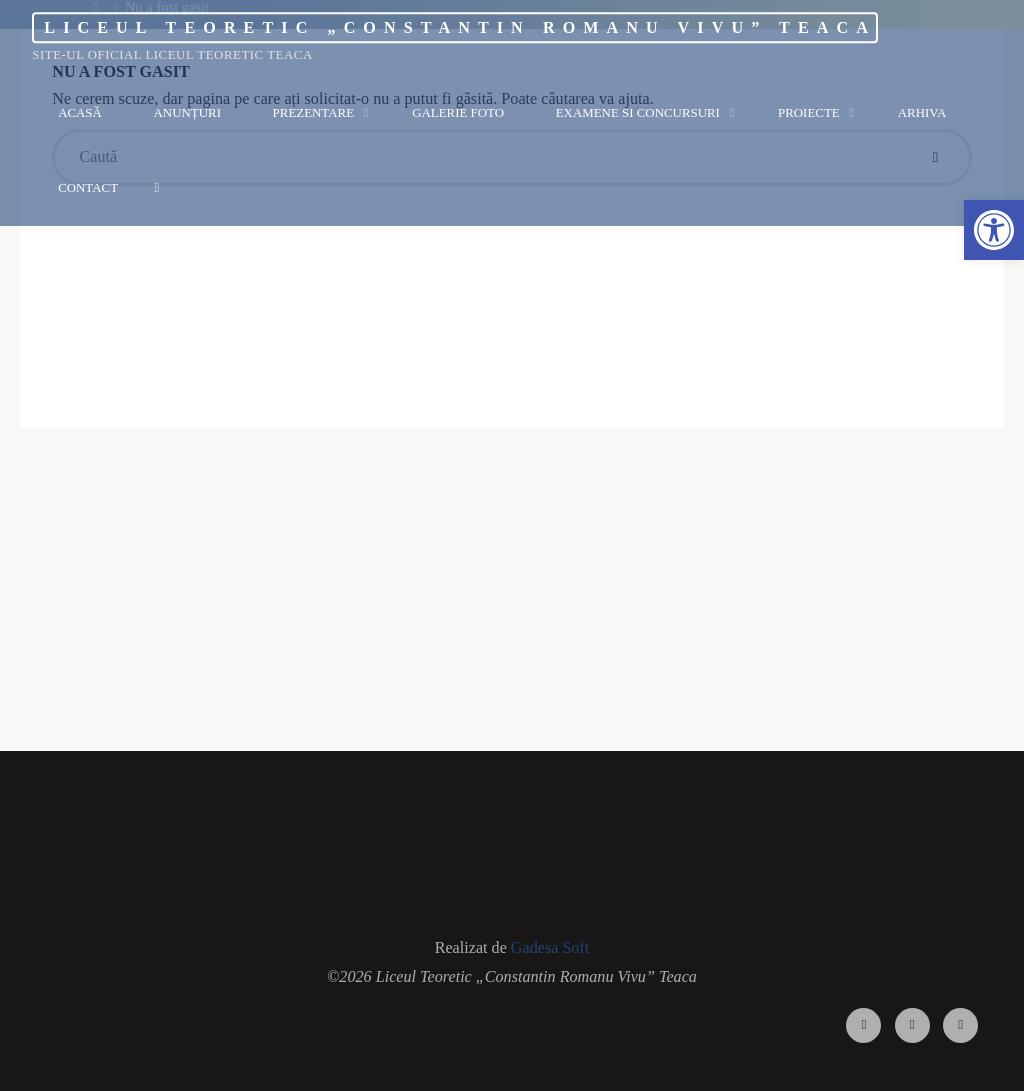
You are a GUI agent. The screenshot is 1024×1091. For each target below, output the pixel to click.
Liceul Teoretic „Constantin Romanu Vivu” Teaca (460, 27)
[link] (156, 187)
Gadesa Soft (550, 947)
